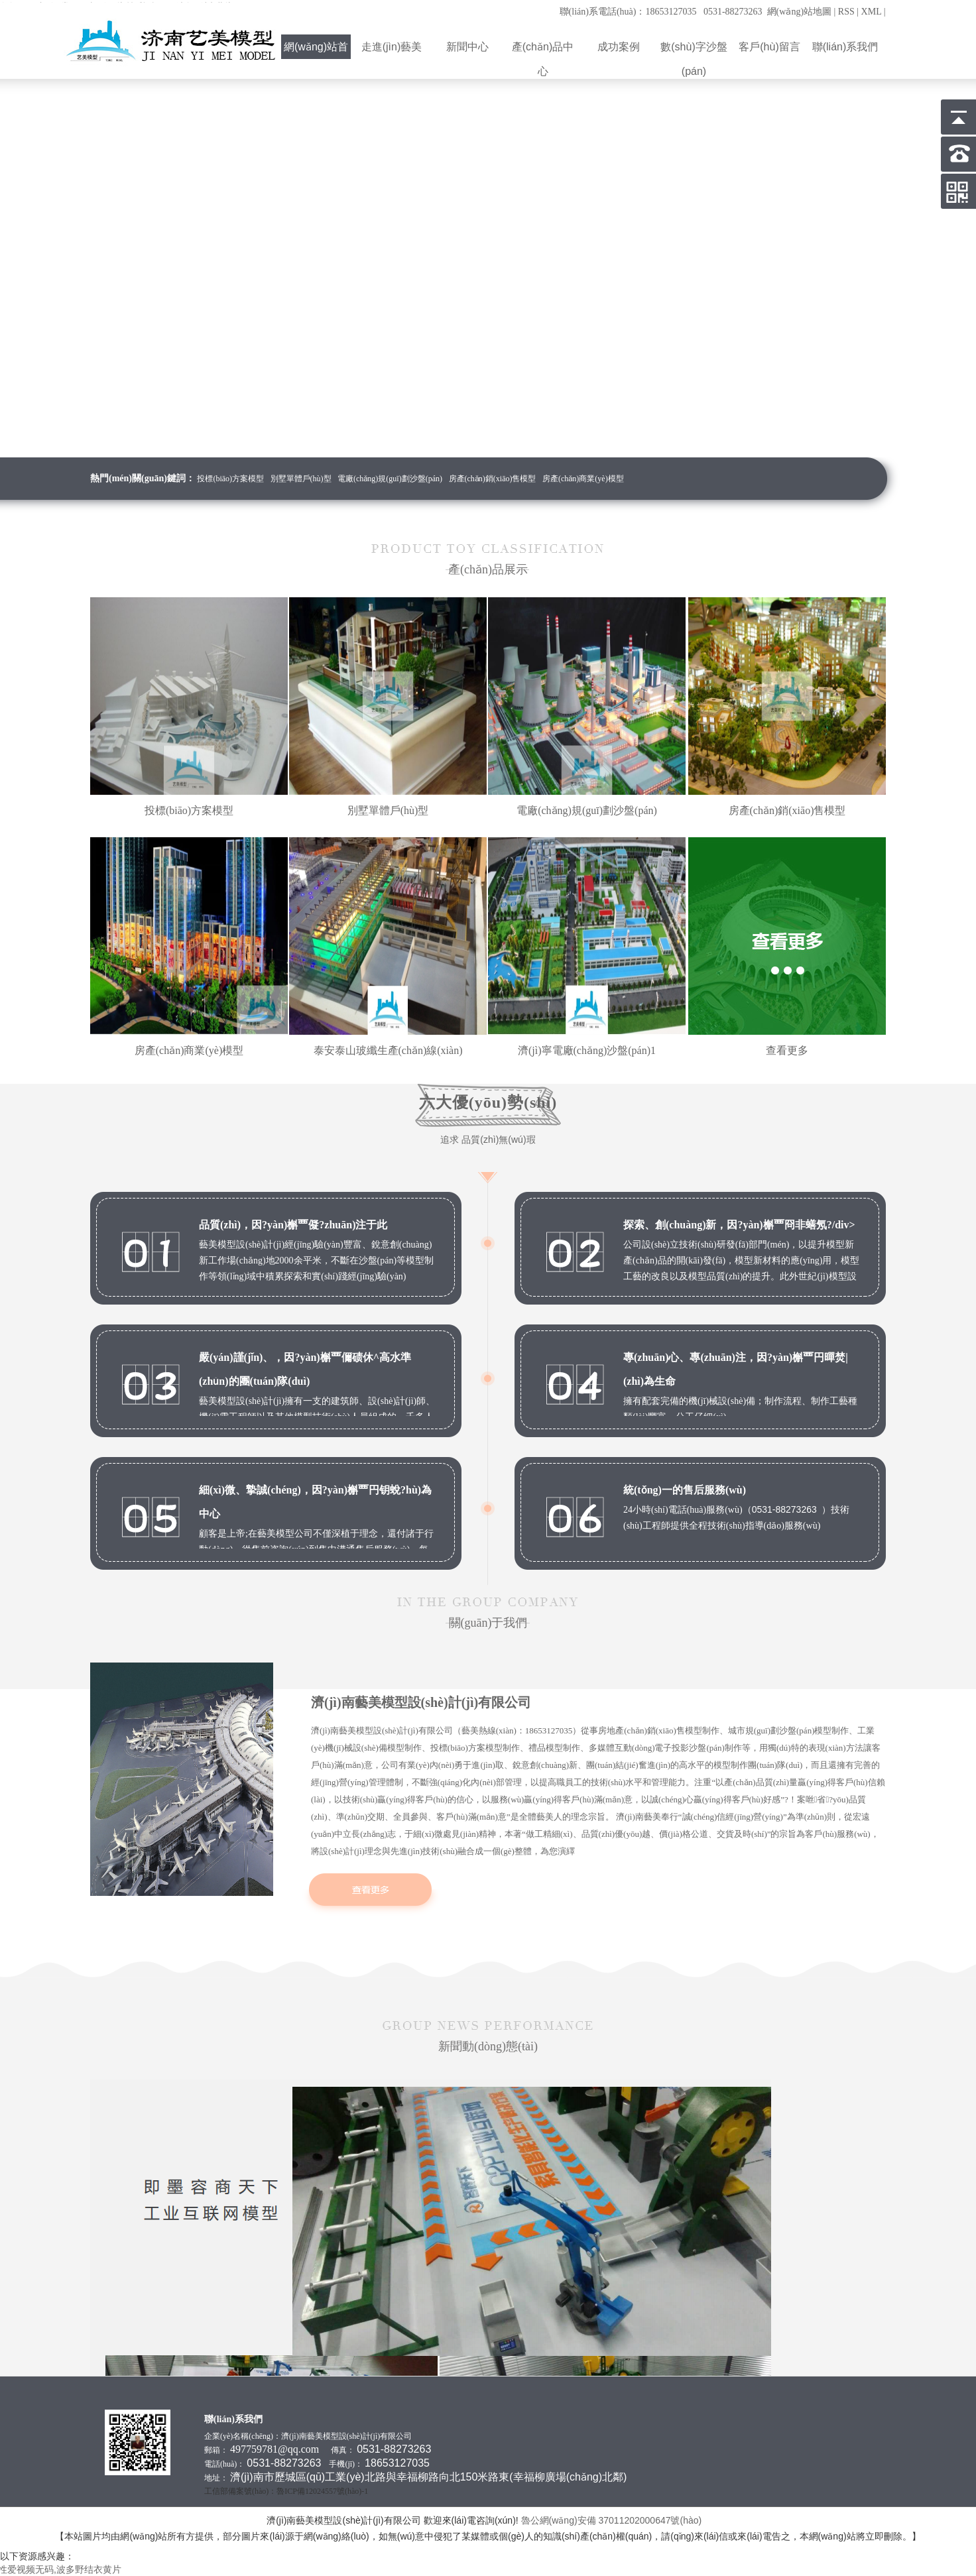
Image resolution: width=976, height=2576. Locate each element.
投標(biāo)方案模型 (230, 478)
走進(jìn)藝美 (391, 46)
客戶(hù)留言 (769, 46)
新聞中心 (467, 46)
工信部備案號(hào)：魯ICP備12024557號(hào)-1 (286, 2491)
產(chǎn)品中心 (543, 50)
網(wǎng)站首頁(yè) (316, 50)
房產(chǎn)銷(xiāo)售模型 (492, 478)
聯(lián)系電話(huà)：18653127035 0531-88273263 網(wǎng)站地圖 (695, 12)
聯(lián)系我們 (845, 46)
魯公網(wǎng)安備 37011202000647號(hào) (612, 2520)
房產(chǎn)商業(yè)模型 (583, 478)
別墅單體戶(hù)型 (301, 478)
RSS (846, 12)
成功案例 (618, 46)
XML (871, 12)
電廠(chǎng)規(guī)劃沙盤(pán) (389, 478)
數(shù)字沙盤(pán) (694, 50)
